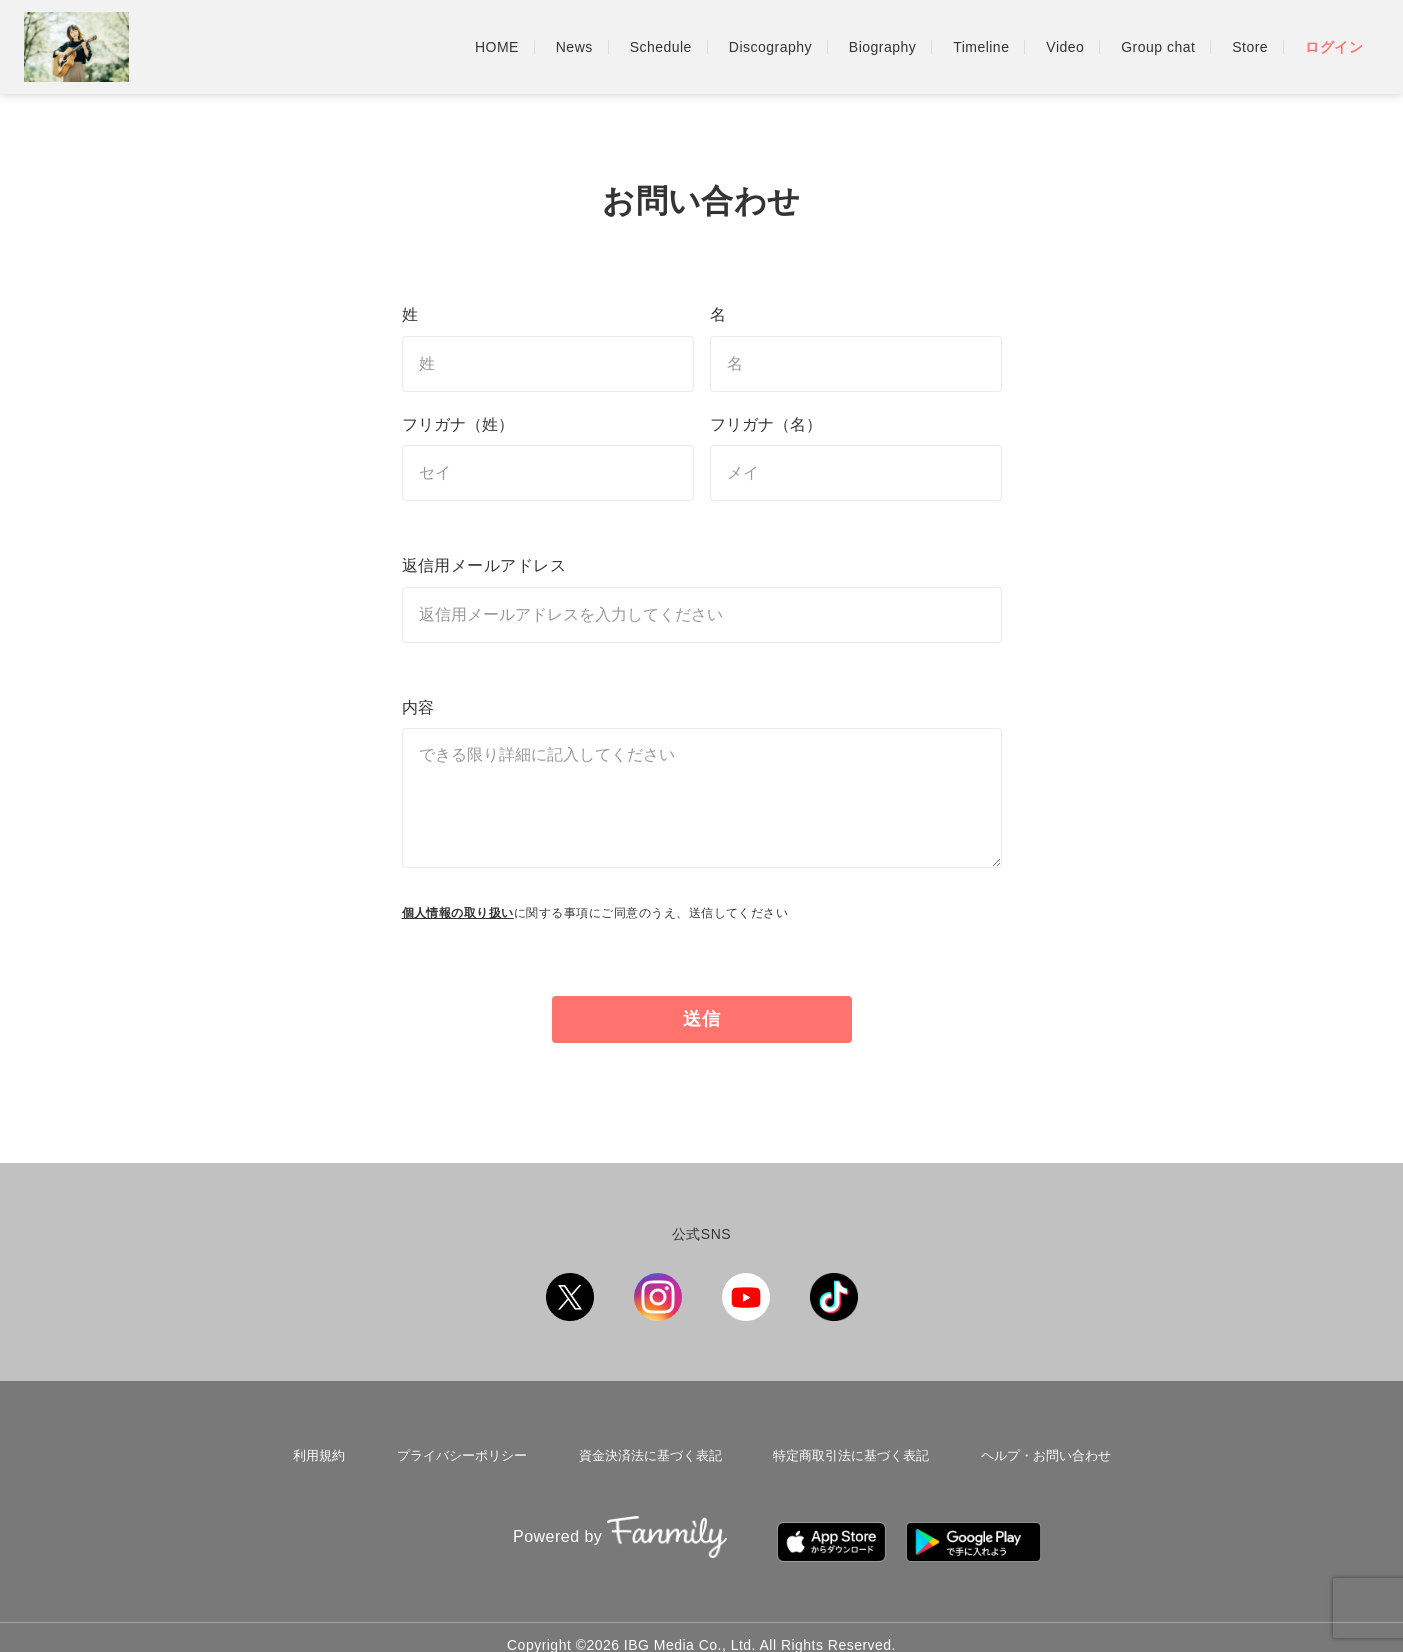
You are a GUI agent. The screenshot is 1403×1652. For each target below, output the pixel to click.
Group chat (1158, 47)
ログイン (1334, 47)
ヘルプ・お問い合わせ (1041, 1452)
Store (1250, 47)
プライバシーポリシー (459, 1452)
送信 (703, 1019)
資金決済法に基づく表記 (646, 1452)
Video (1065, 47)
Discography (770, 47)
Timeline (981, 47)
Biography (882, 47)
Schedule (661, 47)
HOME (497, 47)
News (574, 47)
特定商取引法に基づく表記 (847, 1452)
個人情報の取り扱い (458, 913)
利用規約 (321, 1452)
